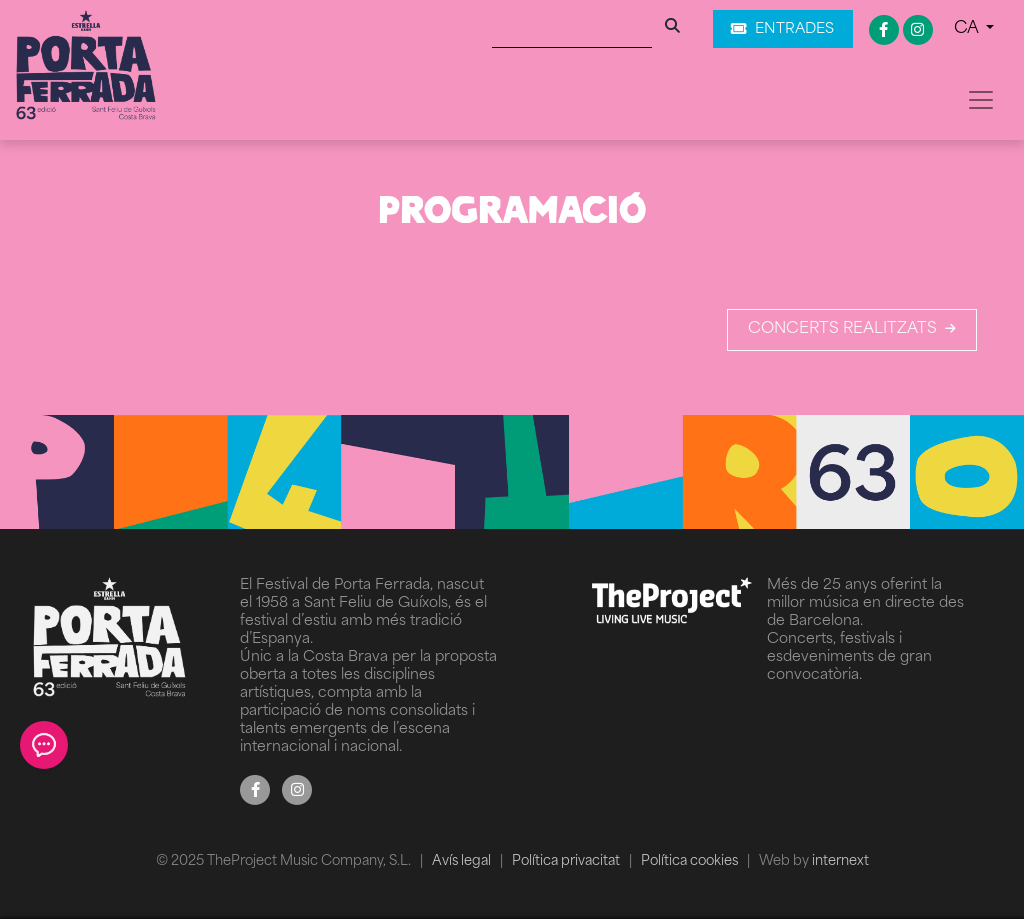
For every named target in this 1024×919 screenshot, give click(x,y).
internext (840, 861)
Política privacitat (567, 861)
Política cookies (691, 861)
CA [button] (968, 29)
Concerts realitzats (852, 329)
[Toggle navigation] (981, 100)
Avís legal (463, 861)
